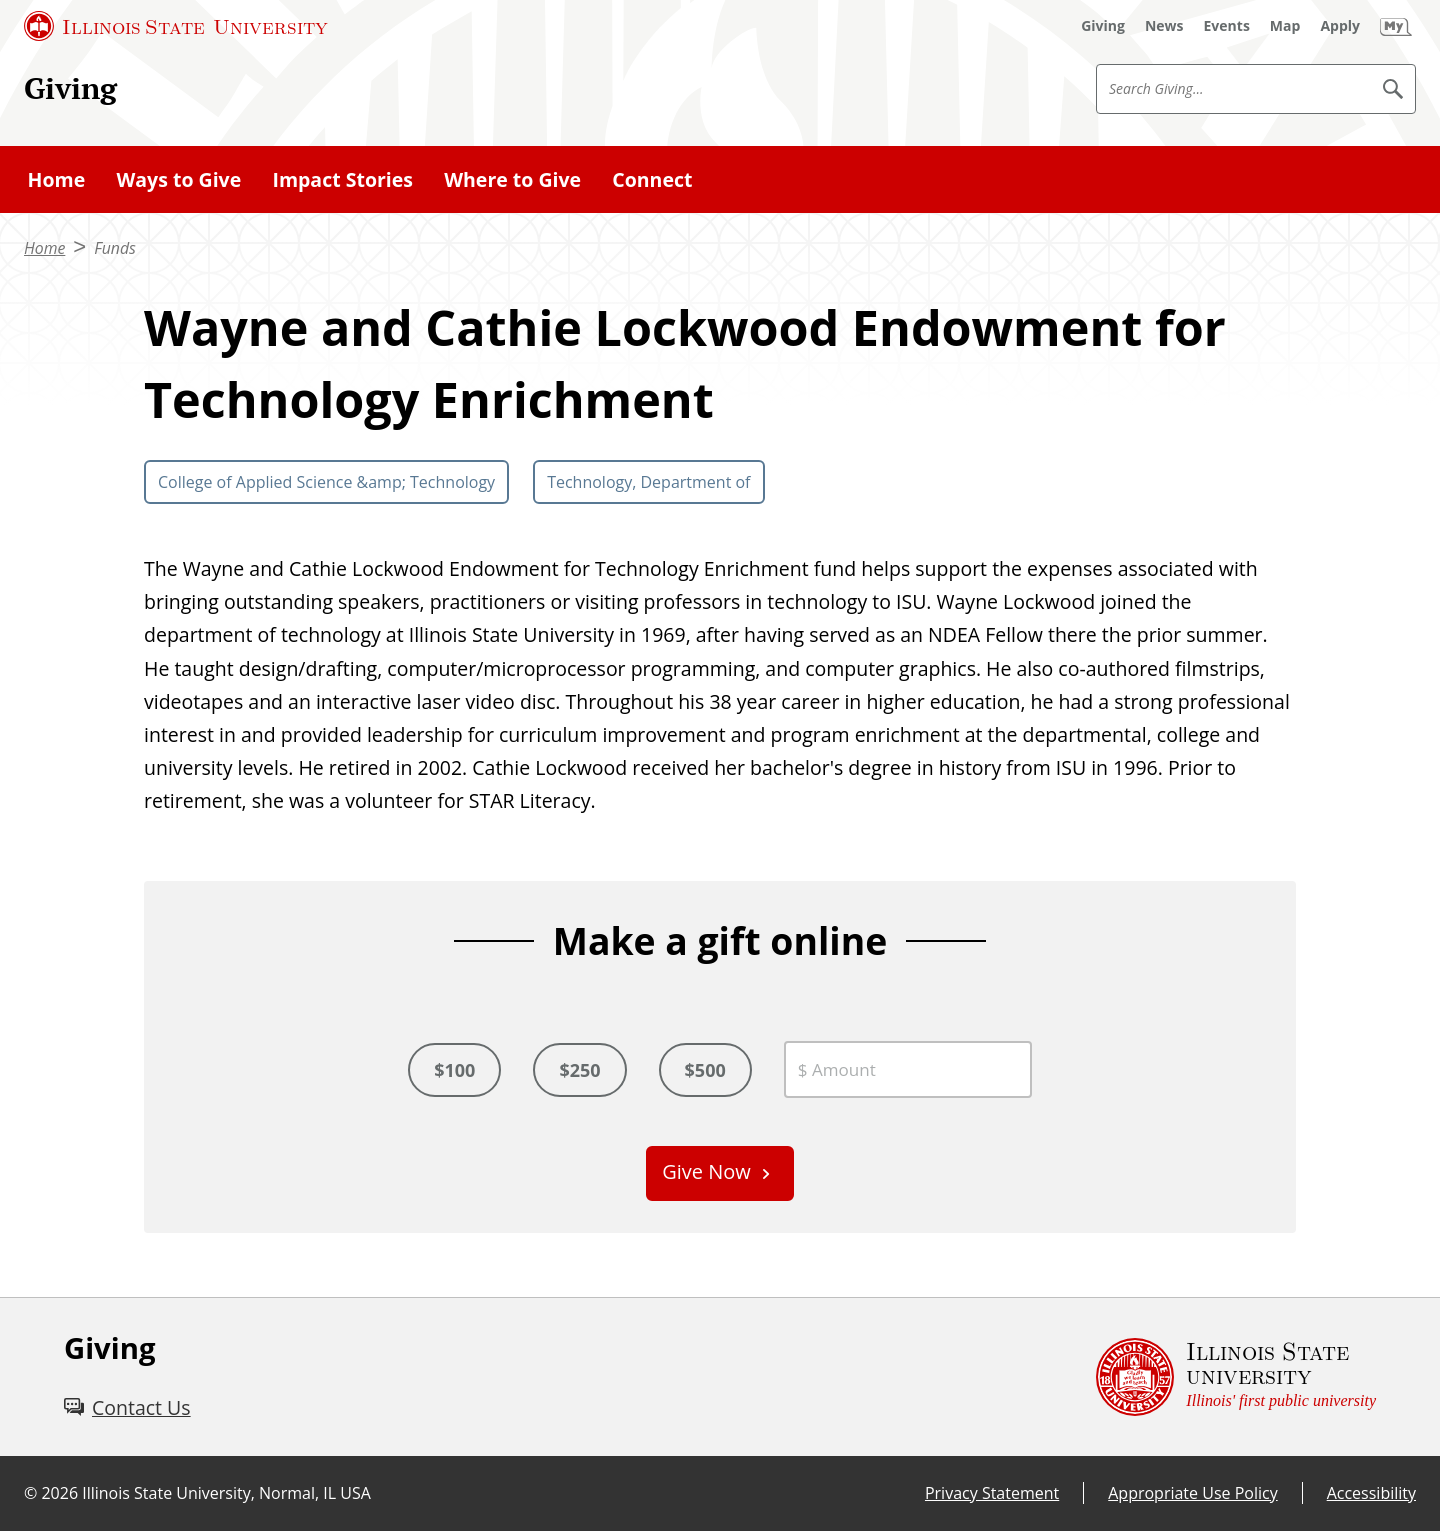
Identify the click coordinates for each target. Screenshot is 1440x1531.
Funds (115, 248)
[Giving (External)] (1103, 26)
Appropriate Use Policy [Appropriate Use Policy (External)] (1192, 1493)
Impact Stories (342, 179)
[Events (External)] (1227, 26)
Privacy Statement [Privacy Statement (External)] (992, 1493)
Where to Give (512, 179)
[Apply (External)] (1340, 26)
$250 (579, 1070)
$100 (454, 1070)
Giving (70, 87)
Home (57, 179)
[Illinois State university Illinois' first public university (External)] (1236, 1377)
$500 (705, 1070)
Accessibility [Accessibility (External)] (1371, 1493)
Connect (652, 179)
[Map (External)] (1285, 26)
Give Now (706, 1171)
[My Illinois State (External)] (1396, 26)
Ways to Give (178, 179)
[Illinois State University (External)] (176, 26)
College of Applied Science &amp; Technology (326, 482)
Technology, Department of (648, 482)
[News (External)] (1164, 26)
